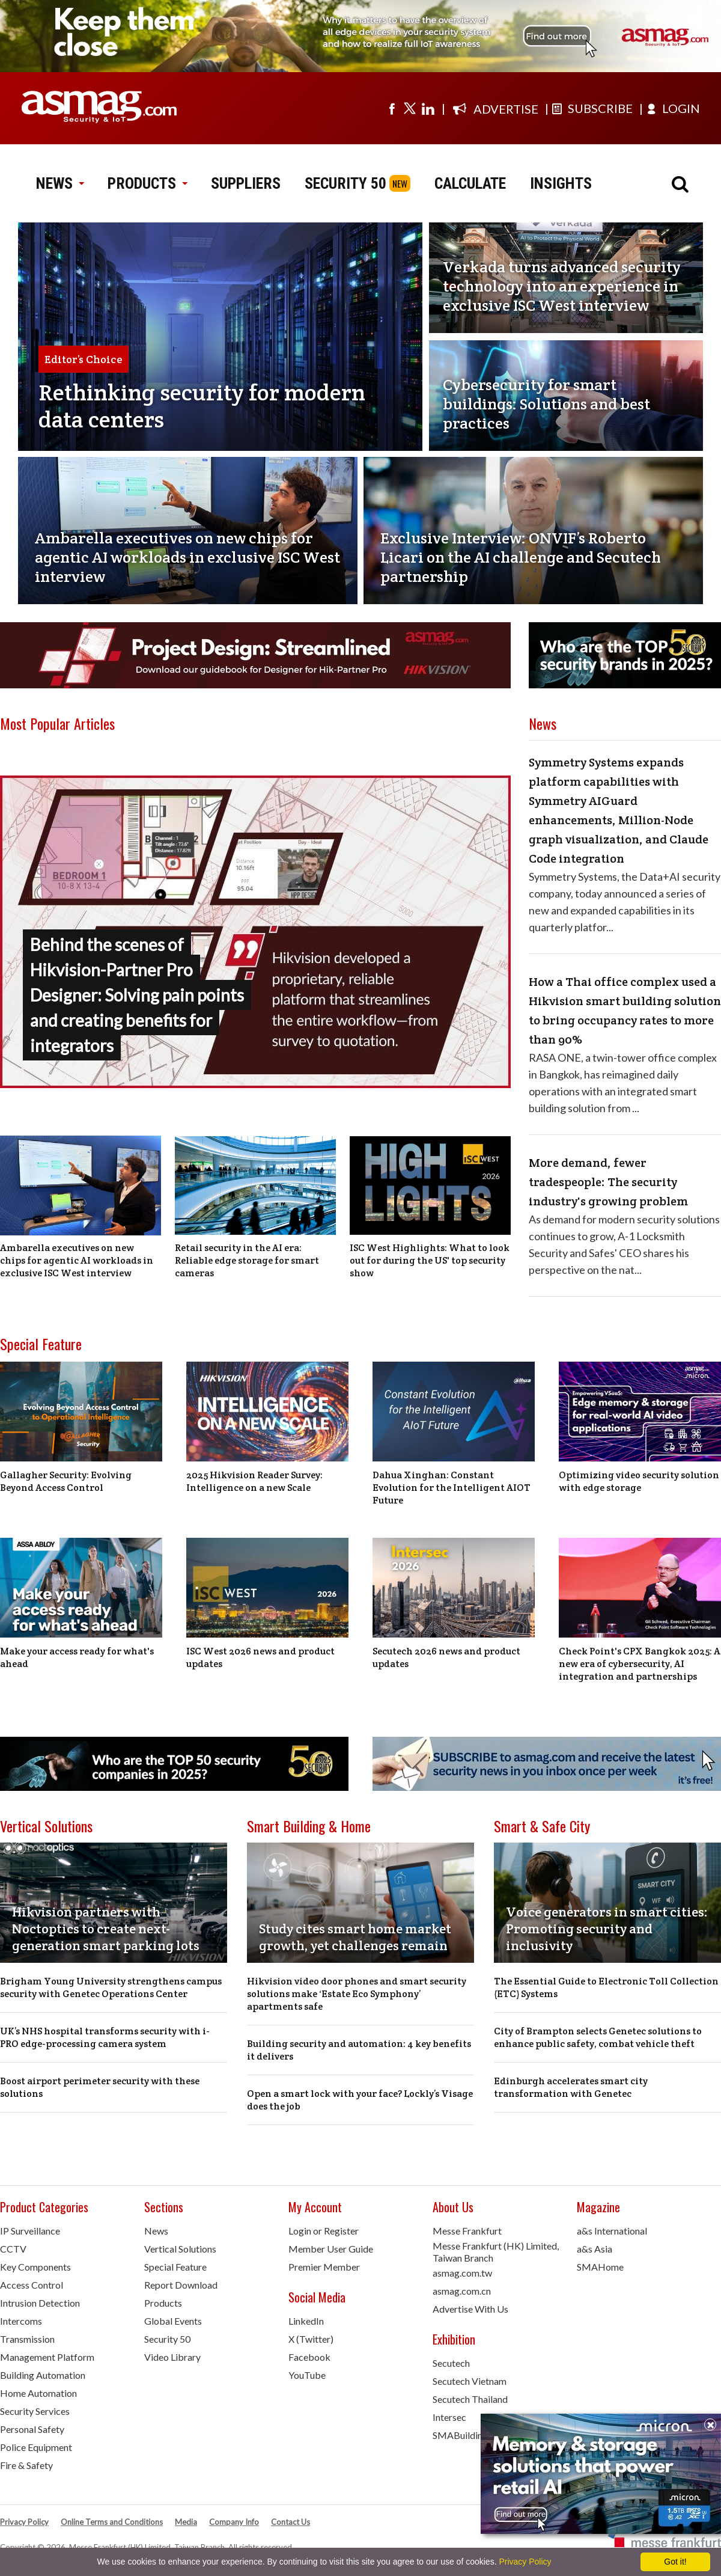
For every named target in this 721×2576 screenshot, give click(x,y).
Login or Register (323, 2230)
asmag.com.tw (462, 2272)
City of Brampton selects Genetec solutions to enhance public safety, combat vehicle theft (598, 2037)
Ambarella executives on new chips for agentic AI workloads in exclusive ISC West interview (76, 1260)
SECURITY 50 (345, 183)
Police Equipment (36, 2447)
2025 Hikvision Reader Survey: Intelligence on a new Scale (254, 1481)
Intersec (449, 2417)
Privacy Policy (24, 2522)
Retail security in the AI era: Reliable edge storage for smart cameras (247, 1260)
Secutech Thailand (470, 2399)
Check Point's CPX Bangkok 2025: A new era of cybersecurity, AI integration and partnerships (639, 1664)
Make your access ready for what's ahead (77, 1657)
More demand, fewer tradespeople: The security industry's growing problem (608, 1182)
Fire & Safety (26, 2465)
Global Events (173, 2321)
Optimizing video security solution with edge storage (639, 1481)
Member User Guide (330, 2248)
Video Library (172, 2357)
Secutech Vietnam (470, 2381)
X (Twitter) (310, 2339)
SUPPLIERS (246, 183)
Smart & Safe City (542, 1826)
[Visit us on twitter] (410, 108)
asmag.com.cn (462, 2290)
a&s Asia (594, 2248)
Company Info (234, 2522)
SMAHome (600, 2266)
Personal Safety (32, 2429)
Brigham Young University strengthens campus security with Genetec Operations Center (111, 1987)
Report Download (181, 2284)
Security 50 (167, 2339)
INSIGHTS (561, 183)
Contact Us (290, 2522)
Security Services (35, 2411)
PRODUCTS (147, 183)
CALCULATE (470, 183)
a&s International (612, 2230)
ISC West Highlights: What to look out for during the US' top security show (430, 1260)
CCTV (13, 2248)
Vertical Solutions (46, 1826)
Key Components (35, 2266)
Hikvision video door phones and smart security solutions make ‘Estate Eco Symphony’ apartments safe (356, 1994)
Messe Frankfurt (467, 2230)
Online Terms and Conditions (112, 2522)
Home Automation (38, 2393)
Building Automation (42, 2375)
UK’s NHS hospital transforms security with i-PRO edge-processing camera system (105, 2037)
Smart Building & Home (309, 1826)
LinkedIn (306, 2321)
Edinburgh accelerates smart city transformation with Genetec (571, 2087)
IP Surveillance (30, 2230)
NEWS (60, 183)
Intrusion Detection (40, 2302)
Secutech (451, 2363)
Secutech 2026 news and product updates (446, 1657)
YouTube (307, 2375)
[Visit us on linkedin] (427, 108)
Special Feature (41, 1343)
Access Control (31, 2284)
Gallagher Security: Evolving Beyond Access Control (66, 1481)
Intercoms (21, 2321)
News (156, 2230)
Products (163, 2302)
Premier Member (324, 2266)
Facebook (309, 2357)
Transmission (27, 2339)
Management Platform (47, 2357)
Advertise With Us (470, 2308)
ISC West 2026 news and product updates (260, 1657)
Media (186, 2522)
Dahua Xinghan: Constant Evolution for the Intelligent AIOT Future (452, 1488)
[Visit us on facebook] (391, 108)
